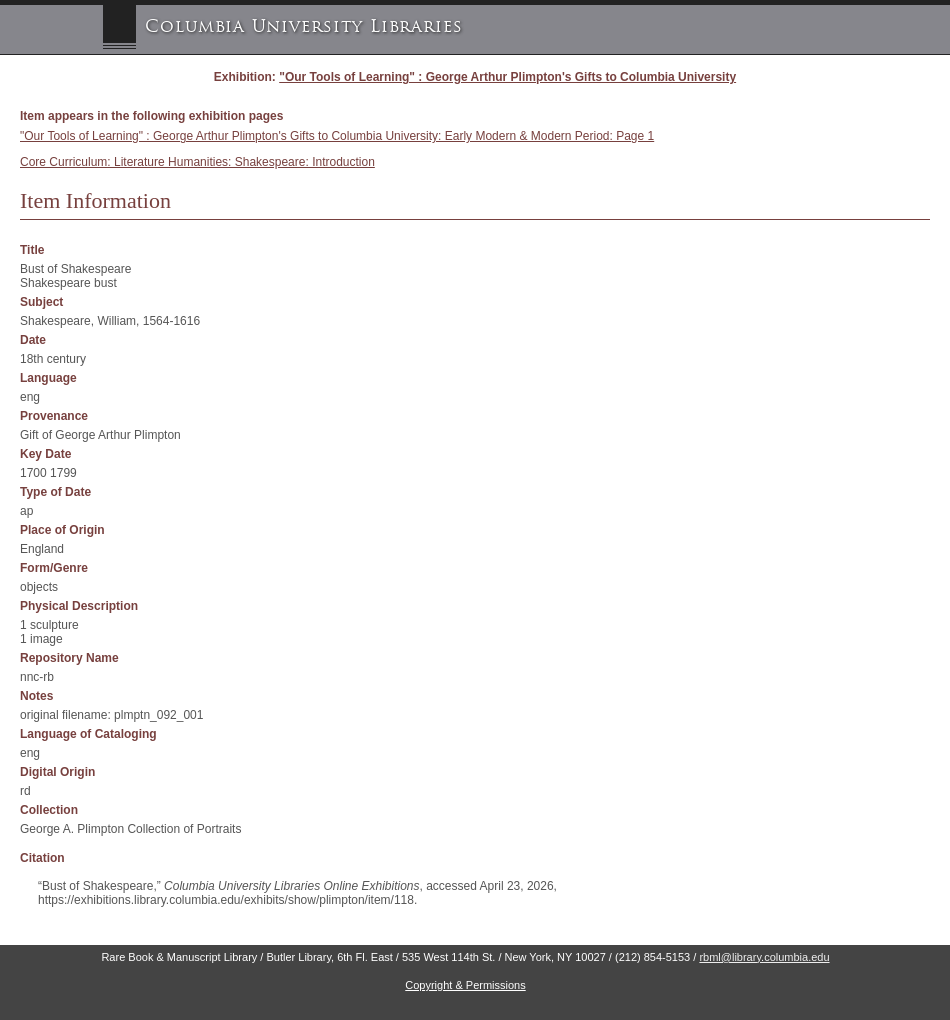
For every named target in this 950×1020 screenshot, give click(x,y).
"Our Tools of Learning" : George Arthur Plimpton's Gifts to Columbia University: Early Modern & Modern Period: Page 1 (337, 136)
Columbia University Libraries (304, 26)
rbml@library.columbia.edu (764, 957)
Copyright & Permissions (465, 985)
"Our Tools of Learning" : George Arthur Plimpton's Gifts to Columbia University (507, 77)
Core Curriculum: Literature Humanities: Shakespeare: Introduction (197, 162)
